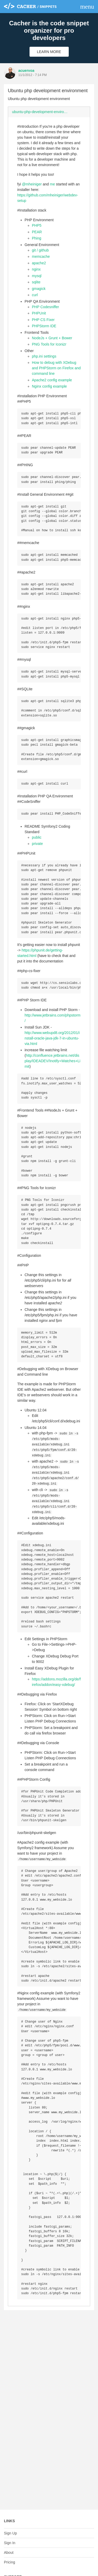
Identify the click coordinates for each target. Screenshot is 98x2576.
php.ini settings (44, 356)
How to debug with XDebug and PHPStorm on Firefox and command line (56, 368)
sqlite (36, 282)
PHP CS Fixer (43, 320)
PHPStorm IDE (44, 326)
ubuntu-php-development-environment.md (42, 112)
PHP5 (37, 225)
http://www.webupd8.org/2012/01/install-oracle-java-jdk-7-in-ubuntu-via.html (52, 1052)
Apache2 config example (52, 380)
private (37, 853)
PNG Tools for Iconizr (49, 344)
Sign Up (10, 2533)
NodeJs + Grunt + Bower (52, 338)
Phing (36, 238)
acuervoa (26, 70)
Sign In (9, 2543)
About (9, 2552)
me (52, 184)
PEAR (37, 232)
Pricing (9, 2562)
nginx (36, 269)
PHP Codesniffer (45, 307)
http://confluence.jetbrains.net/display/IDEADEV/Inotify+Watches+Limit (52, 1075)
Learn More (49, 52)
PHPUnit (39, 313)
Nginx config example (49, 386)
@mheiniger (32, 184)
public (37, 847)
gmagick (38, 289)
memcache (41, 256)
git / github (40, 250)
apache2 (39, 263)
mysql (37, 276)
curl (35, 295)
